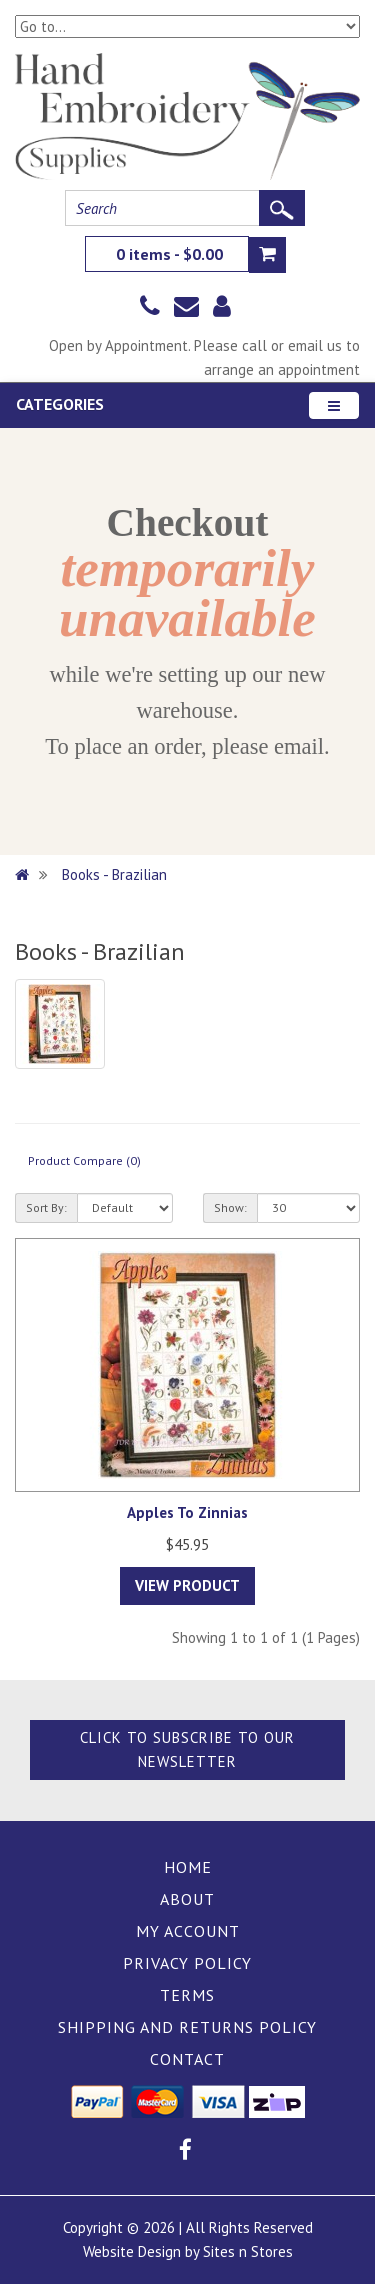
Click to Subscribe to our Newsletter (187, 1749)
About (187, 1899)
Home (188, 1867)
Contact (187, 2059)
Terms (187, 1995)
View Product (187, 1585)
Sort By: (46, 1207)
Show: (230, 1207)
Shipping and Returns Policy (187, 2027)
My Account (188, 1931)
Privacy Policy (187, 1963)
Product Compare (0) (84, 1160)
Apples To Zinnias (187, 1512)
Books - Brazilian (114, 874)
